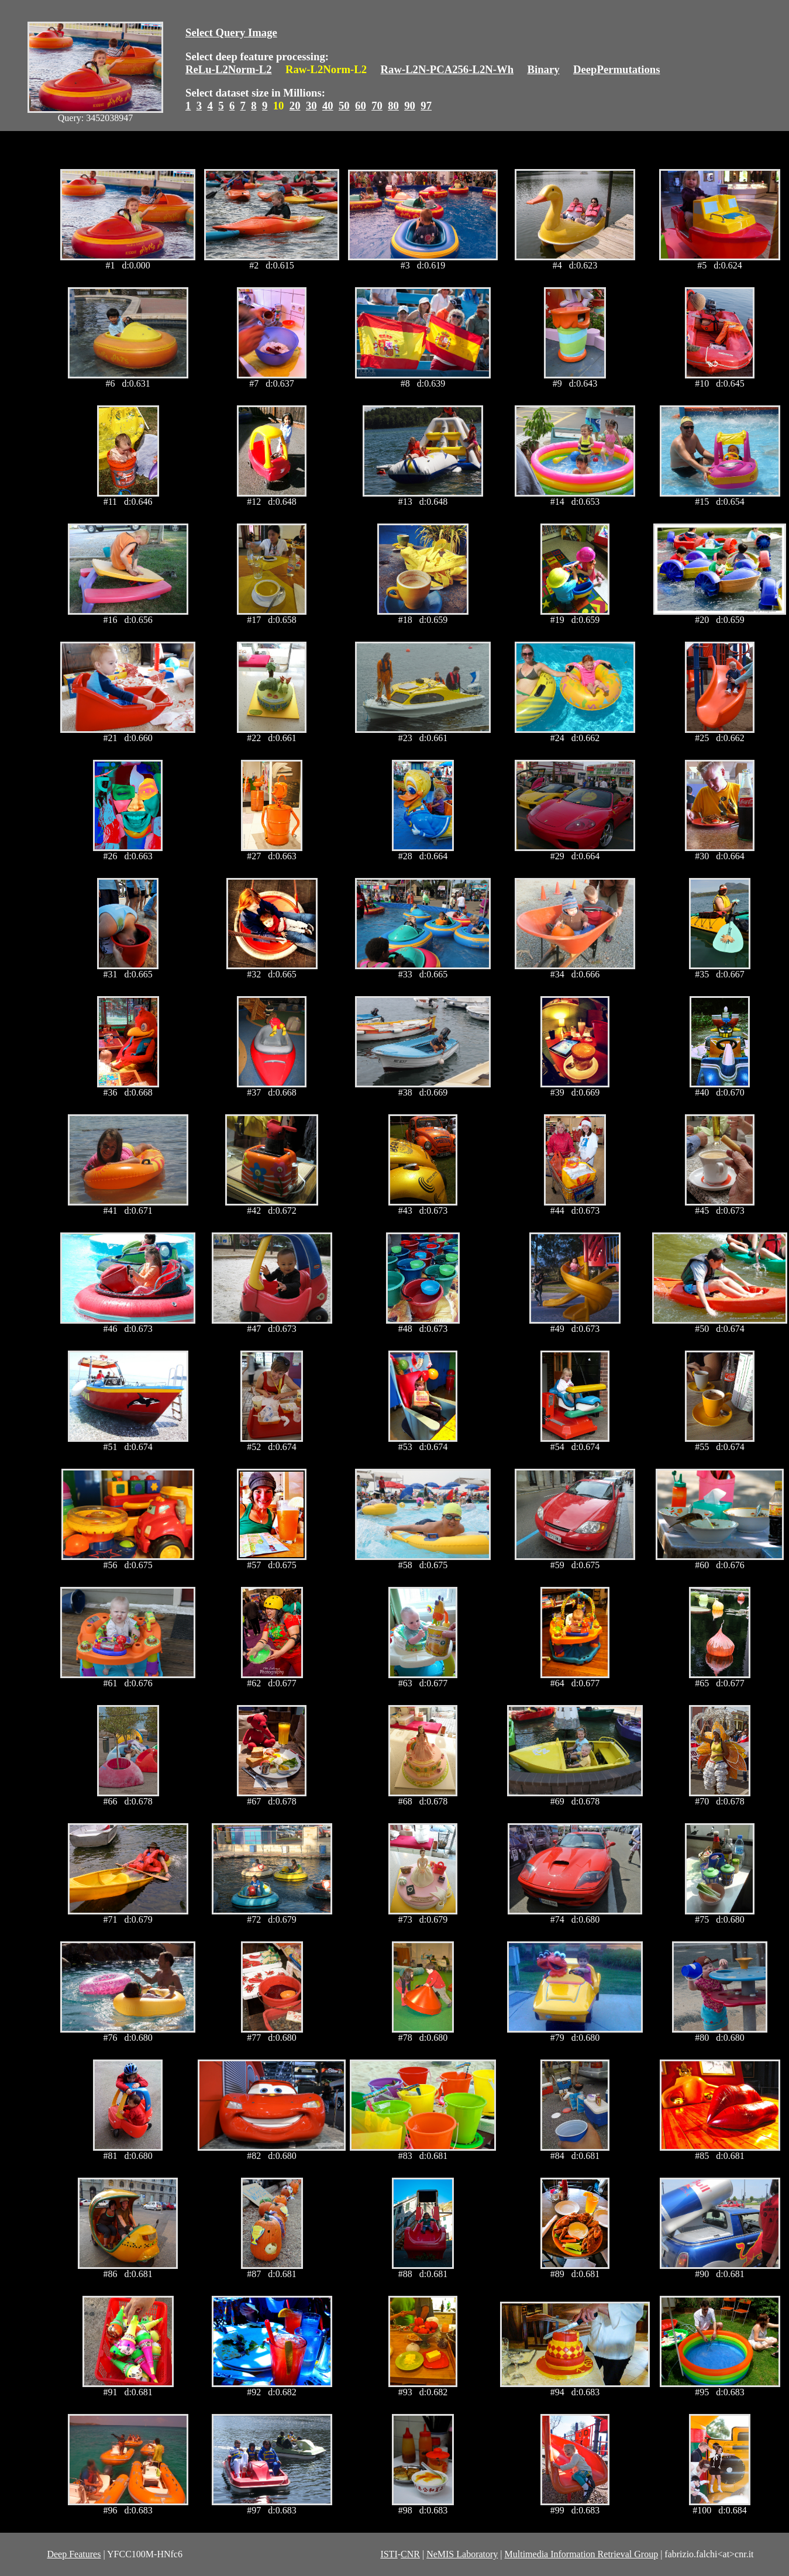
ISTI (388, 2554)
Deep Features (74, 2554)
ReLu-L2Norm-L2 (228, 69)
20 (295, 105)
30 (311, 105)
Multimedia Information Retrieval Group (582, 2554)
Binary (543, 69)
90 (409, 105)
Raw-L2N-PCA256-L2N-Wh (447, 69)
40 (327, 105)
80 (393, 105)
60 (360, 105)
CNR (410, 2554)
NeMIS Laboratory (462, 2554)
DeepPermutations (616, 69)
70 (377, 105)
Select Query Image (231, 32)
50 (344, 105)
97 (426, 105)
